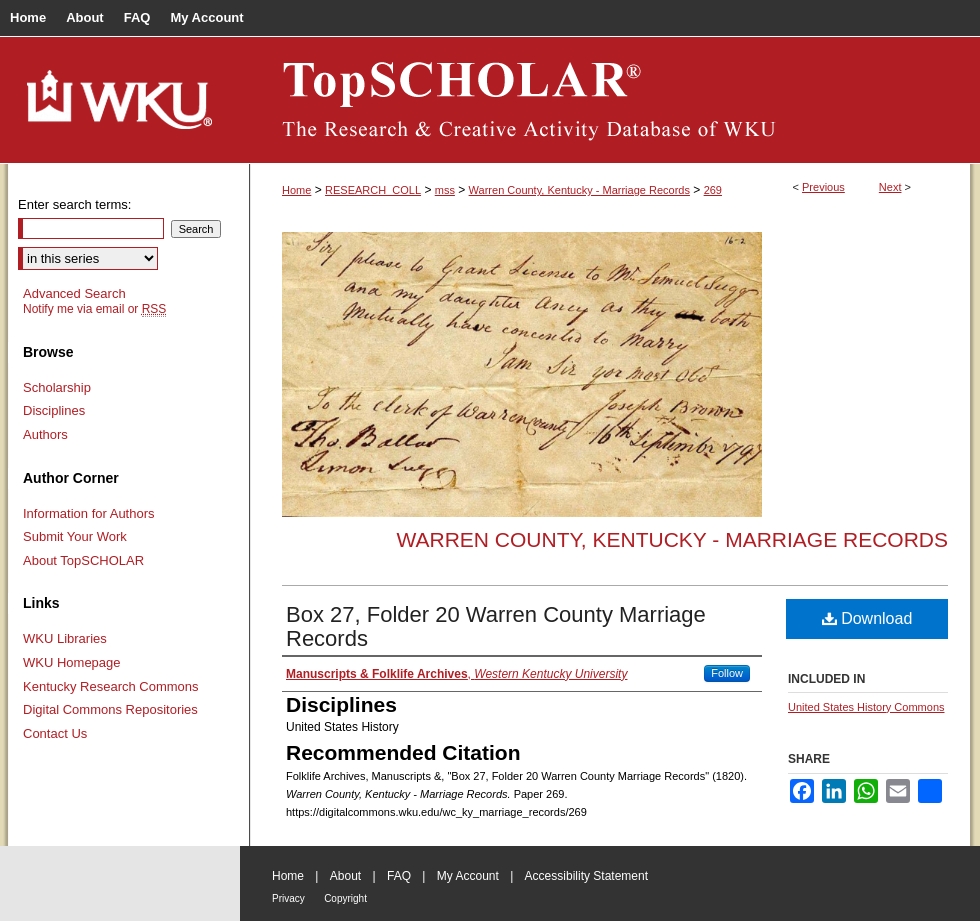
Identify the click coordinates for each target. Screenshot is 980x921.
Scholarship (57, 387)
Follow (727, 673)
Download (867, 618)
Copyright (345, 898)
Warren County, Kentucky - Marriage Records (579, 190)
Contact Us (55, 733)
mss (445, 190)
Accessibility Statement (586, 876)
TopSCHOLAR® (610, 100)
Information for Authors (89, 513)
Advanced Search (74, 293)
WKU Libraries (65, 638)
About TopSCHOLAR (83, 560)
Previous (823, 187)
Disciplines (54, 410)
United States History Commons (866, 707)
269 (713, 190)
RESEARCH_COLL (373, 190)
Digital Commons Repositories (110, 709)
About (345, 876)
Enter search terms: (74, 204)
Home (296, 190)
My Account (468, 876)
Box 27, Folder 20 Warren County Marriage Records (496, 626)
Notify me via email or (94, 309)
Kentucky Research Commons (111, 686)
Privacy (288, 898)
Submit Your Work (75, 536)
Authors (45, 434)
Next (890, 187)
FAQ (399, 876)
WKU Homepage (72, 662)
